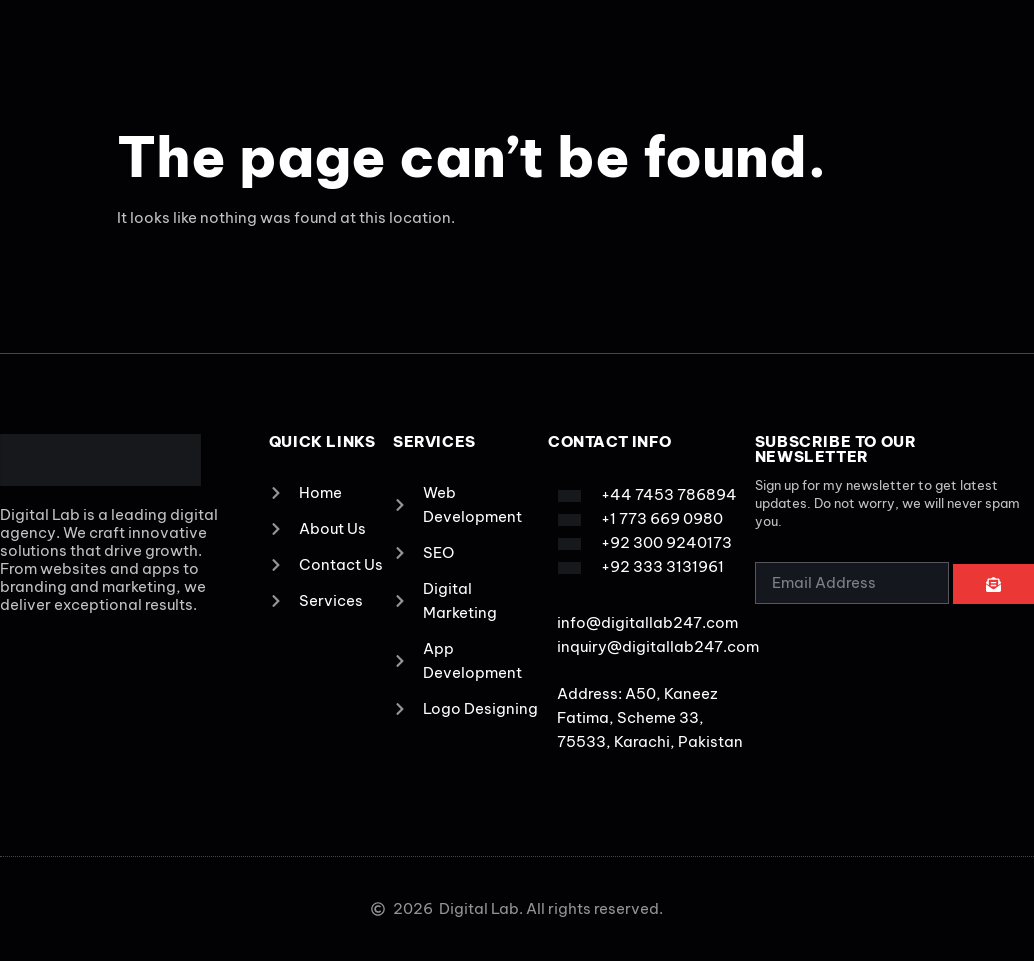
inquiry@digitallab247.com (658, 646)
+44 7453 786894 (669, 494)
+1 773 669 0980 (662, 518)
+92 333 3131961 (662, 566)
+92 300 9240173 (666, 542)
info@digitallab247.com (647, 622)
